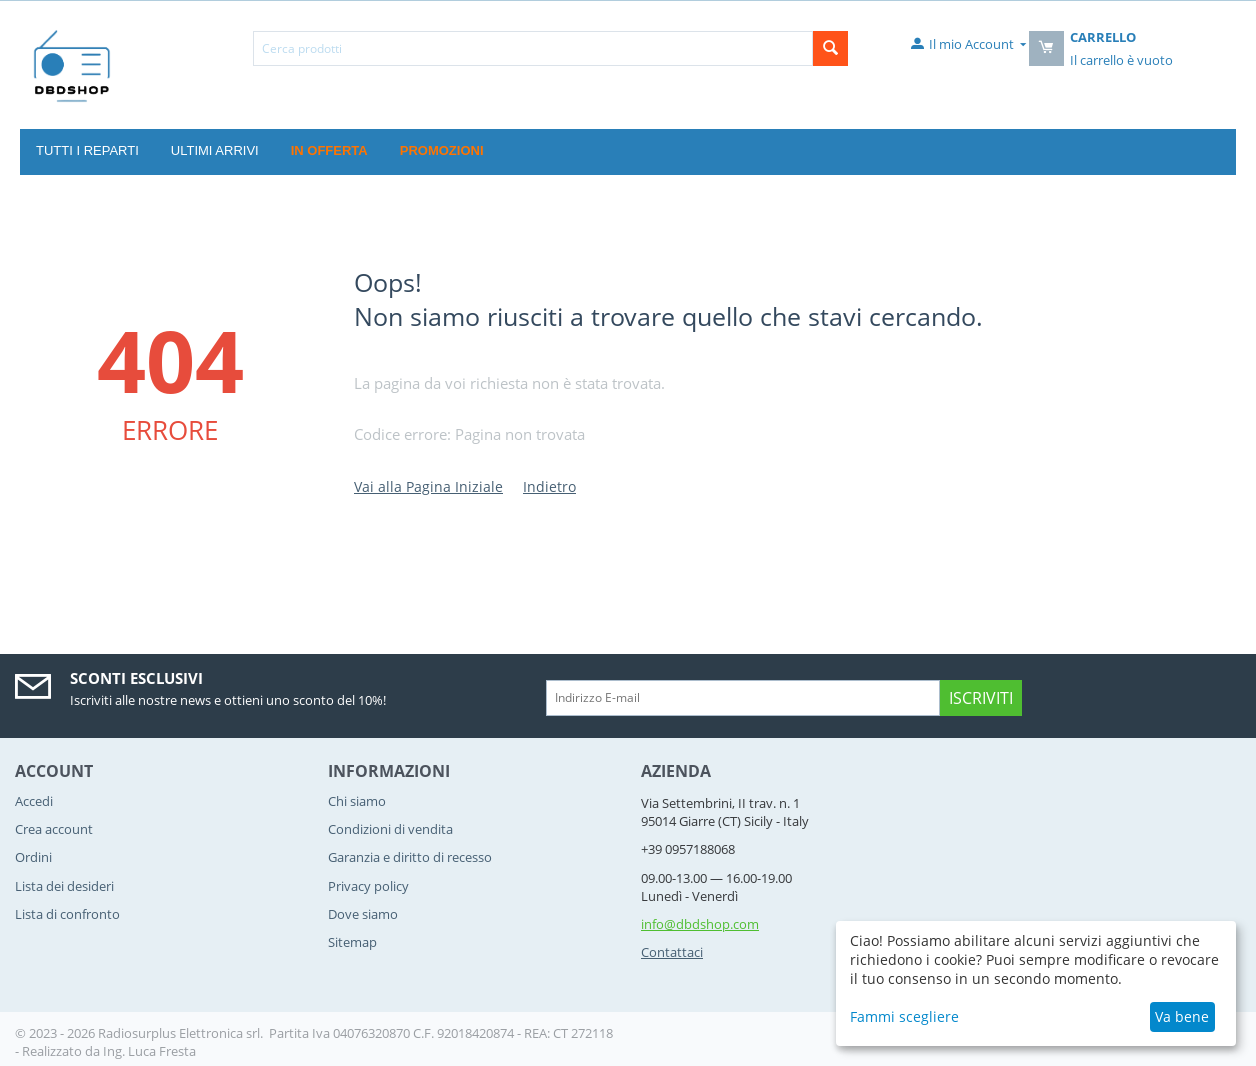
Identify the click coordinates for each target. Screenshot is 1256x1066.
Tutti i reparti (87, 150)
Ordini (33, 857)
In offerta (329, 150)
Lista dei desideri (64, 886)
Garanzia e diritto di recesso (410, 857)
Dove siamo (363, 914)
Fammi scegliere (904, 1016)
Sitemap (352, 942)
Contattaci (672, 952)
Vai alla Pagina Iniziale (428, 486)
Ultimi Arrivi (215, 150)
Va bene (1182, 1016)
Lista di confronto (67, 914)
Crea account (54, 829)
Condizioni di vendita (390, 829)
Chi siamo (357, 801)
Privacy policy (368, 886)
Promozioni (442, 150)
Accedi (34, 801)
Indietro (549, 486)
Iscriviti (981, 698)
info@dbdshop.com (700, 924)
